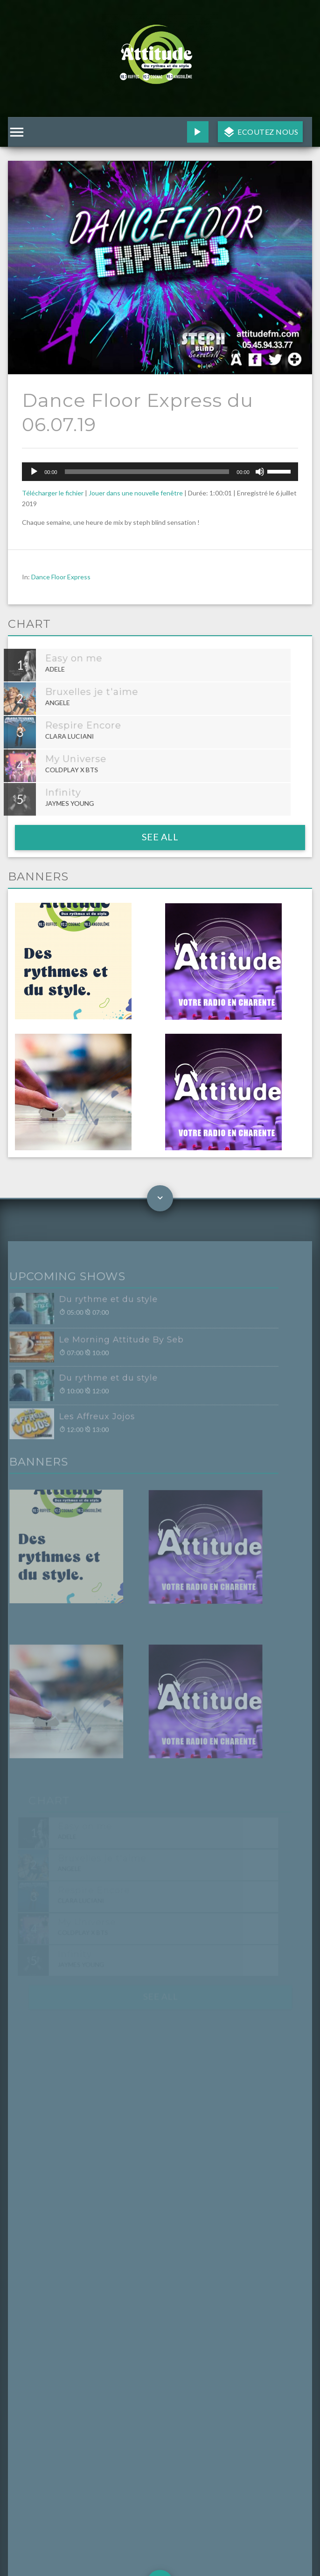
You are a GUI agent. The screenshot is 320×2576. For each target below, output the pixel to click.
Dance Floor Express (60, 577)
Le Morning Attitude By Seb (107, 1344)
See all (160, 836)
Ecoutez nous (267, 131)
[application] (160, 471)
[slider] (147, 471)
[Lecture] (34, 471)
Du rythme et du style (94, 1305)
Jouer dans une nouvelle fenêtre (136, 493)
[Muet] (259, 471)
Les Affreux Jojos (83, 1419)
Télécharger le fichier (52, 493)
